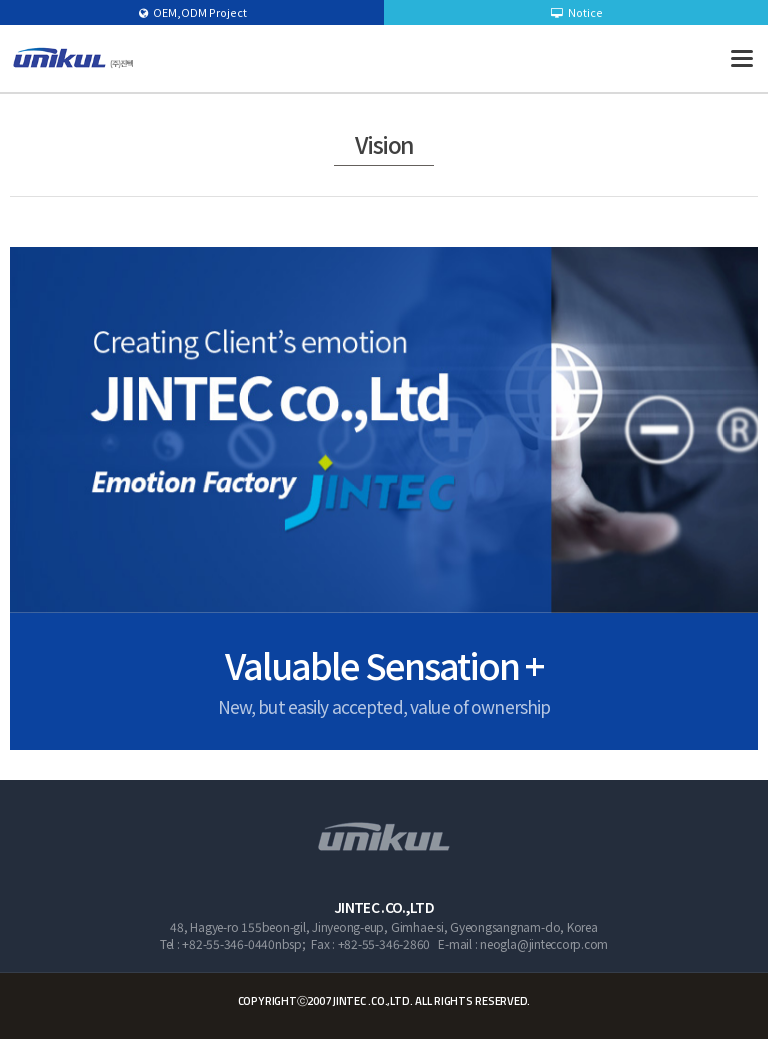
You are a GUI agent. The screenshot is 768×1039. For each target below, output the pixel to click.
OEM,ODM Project (193, 12)
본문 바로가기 (0, 0)
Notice (577, 12)
